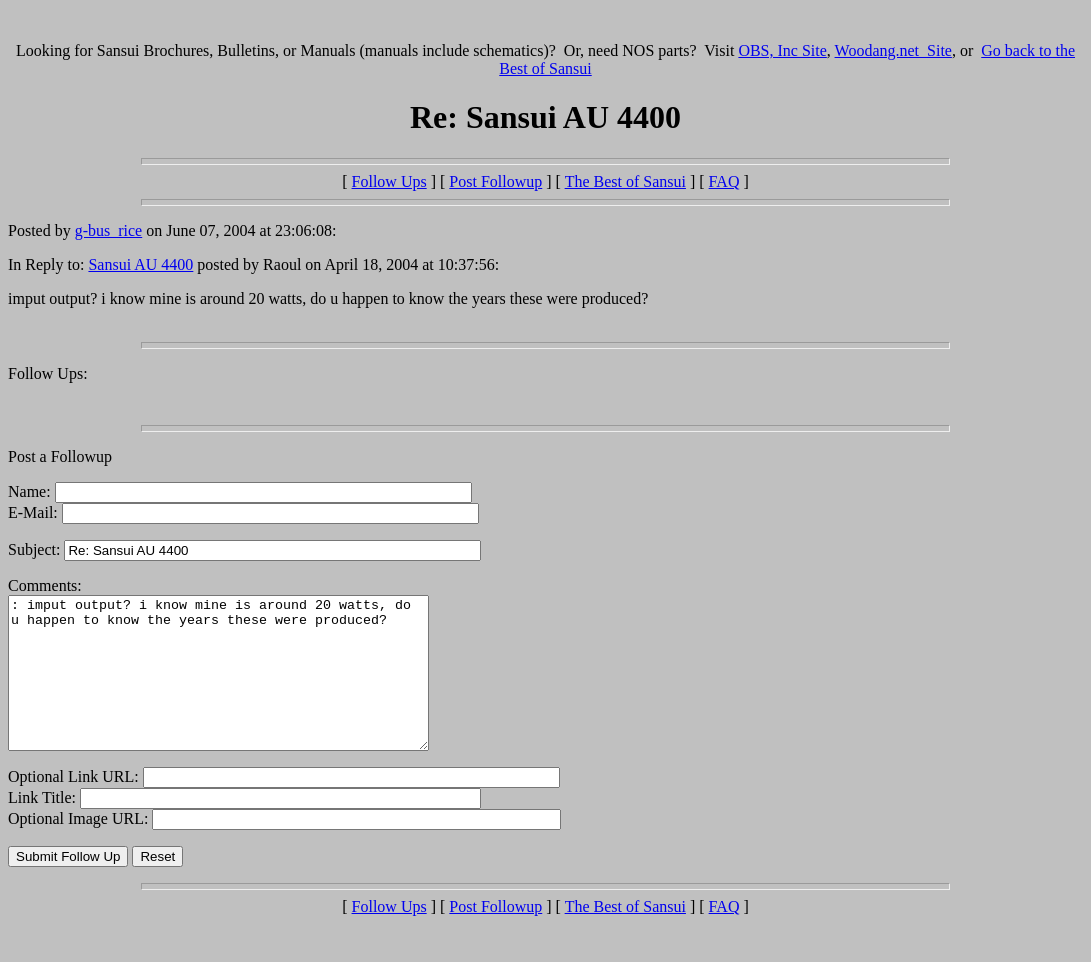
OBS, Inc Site (782, 50)
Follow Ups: (48, 373)
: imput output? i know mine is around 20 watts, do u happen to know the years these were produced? (243, 688)
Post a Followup (60, 456)
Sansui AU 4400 (140, 264)
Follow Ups (389, 181)
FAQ (724, 181)
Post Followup (495, 181)
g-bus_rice (109, 230)
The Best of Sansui (625, 181)
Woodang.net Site (893, 50)
